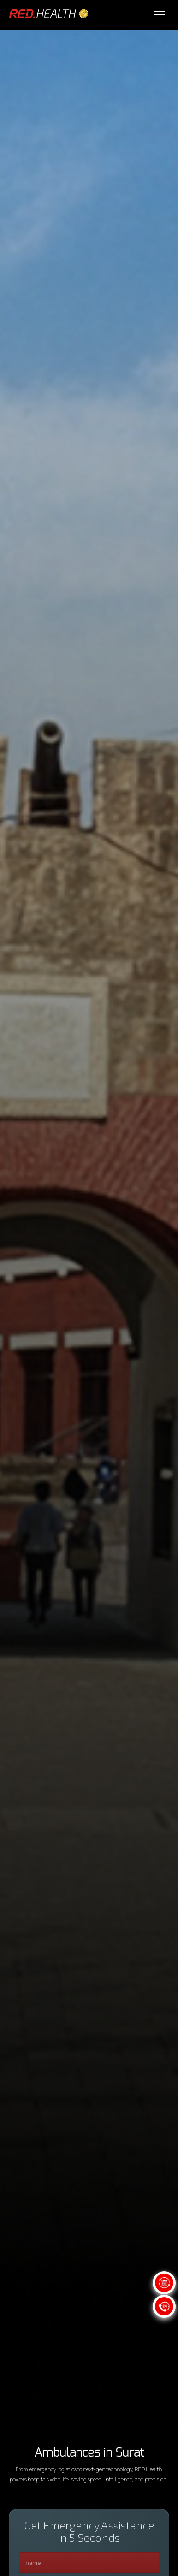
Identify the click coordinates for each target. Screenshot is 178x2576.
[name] (89, 2562)
